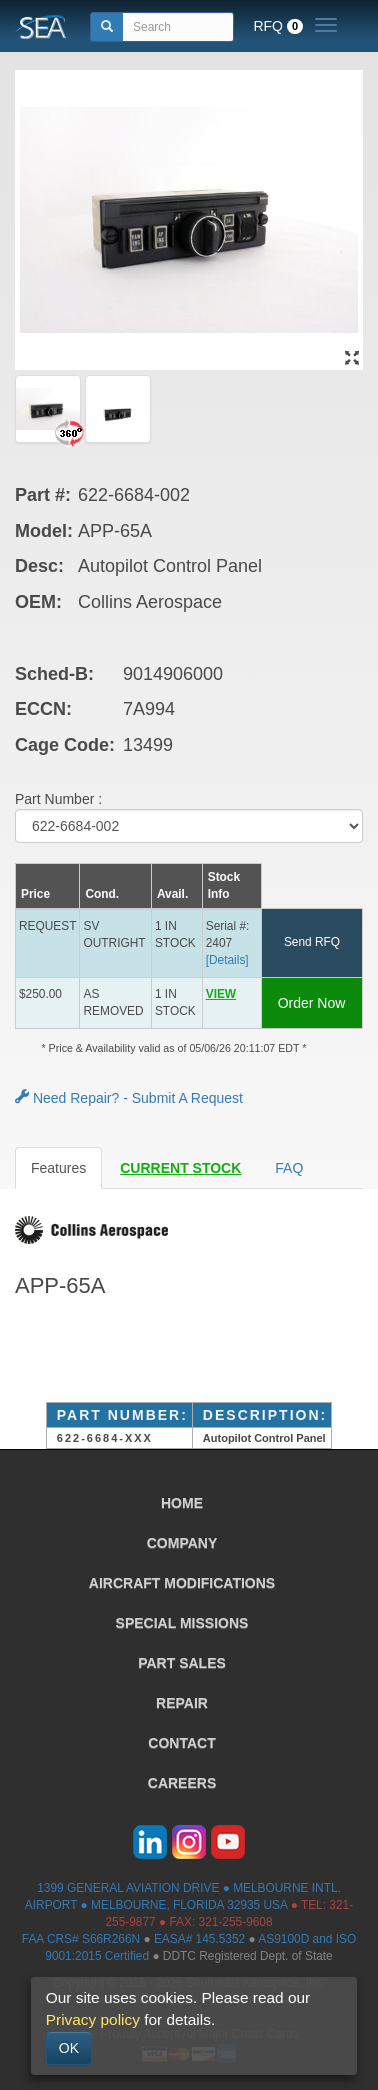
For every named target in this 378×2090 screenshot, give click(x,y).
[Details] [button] (227, 960)
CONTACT (181, 1743)
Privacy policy (93, 2019)
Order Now (312, 1003)
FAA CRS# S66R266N (81, 1939)
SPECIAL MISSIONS (182, 1623)
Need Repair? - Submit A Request (129, 1098)
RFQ (278, 26)
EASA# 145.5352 (199, 1939)
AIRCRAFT (182, 1583)
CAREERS (182, 1783)
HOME (182, 1503)
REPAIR (182, 1703)
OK (69, 2048)
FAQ (289, 1168)
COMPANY (182, 1543)
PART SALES (182, 1663)
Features (58, 1168)
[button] (231, 1002)
